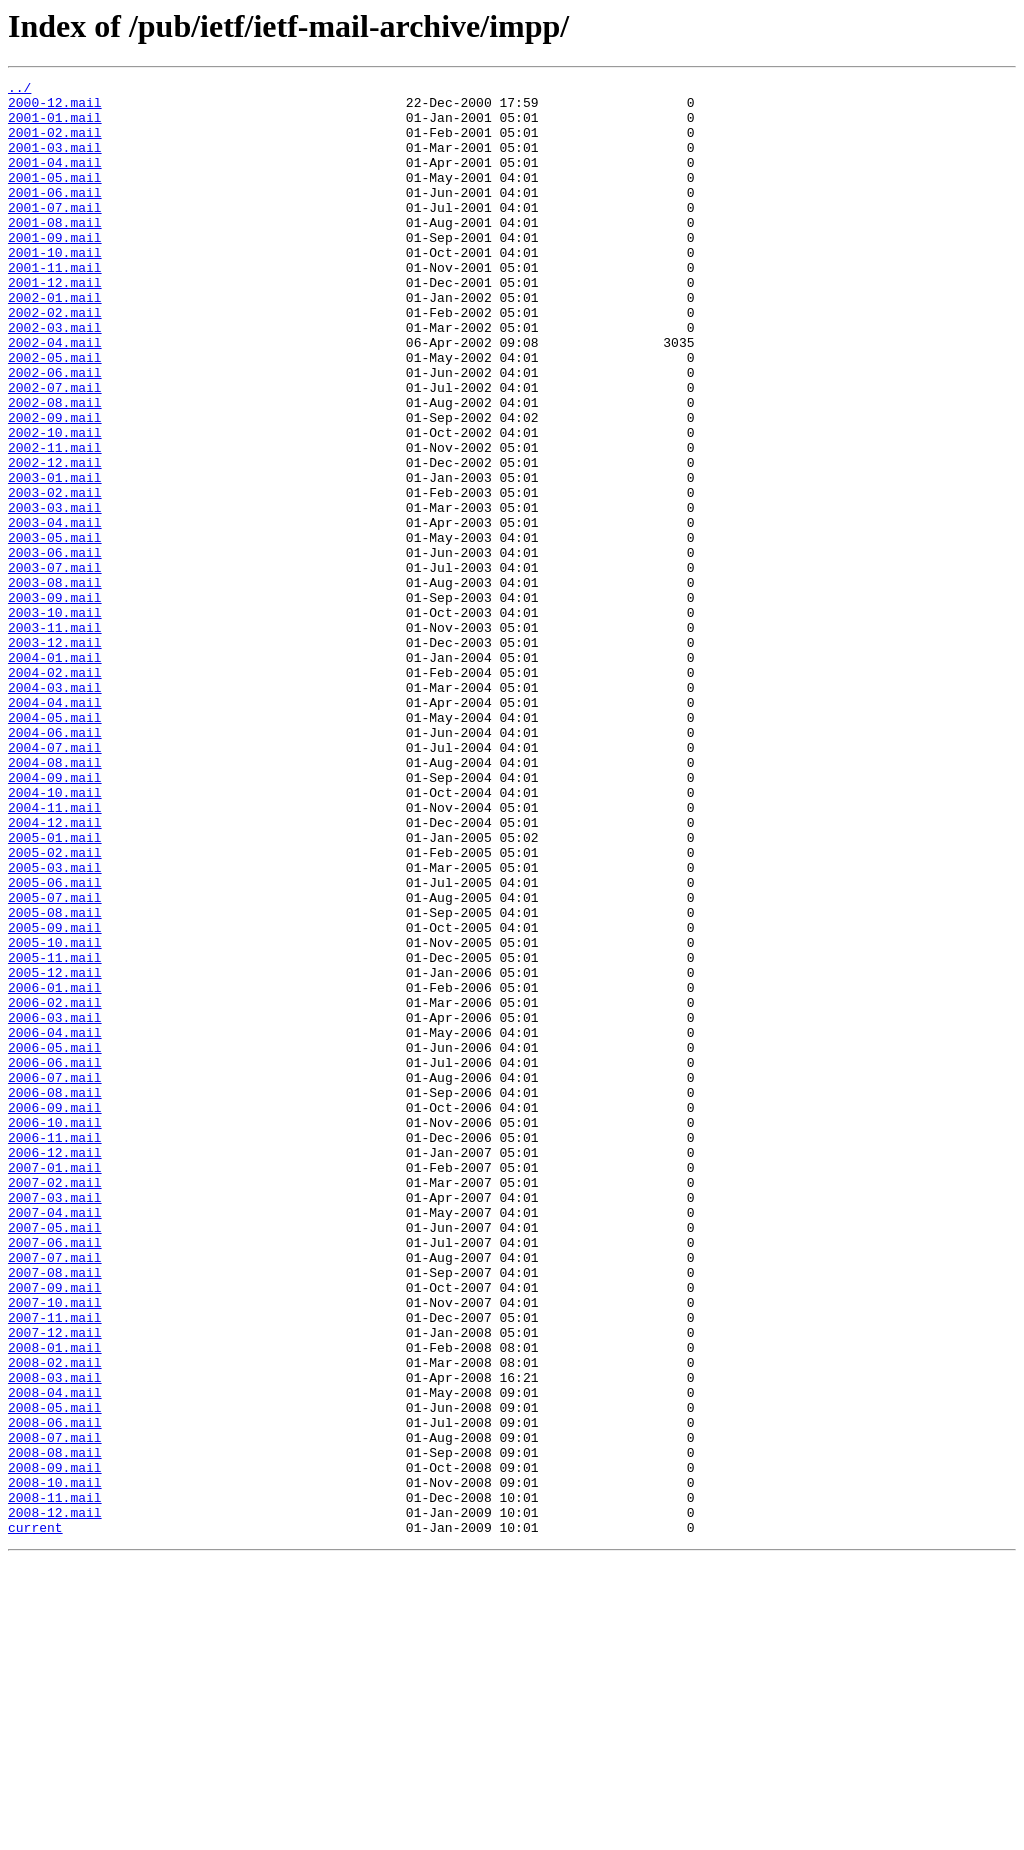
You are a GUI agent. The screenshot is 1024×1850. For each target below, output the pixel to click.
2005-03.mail (55, 1026)
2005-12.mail (55, 1152)
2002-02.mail (55, 360)
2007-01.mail (55, 1386)
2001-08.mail (55, 252)
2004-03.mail (55, 810)
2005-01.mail (55, 990)
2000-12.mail (55, 108)
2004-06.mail (55, 864)
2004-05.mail (55, 846)
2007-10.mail (55, 1548)
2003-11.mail (55, 738)
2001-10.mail (55, 288)
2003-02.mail (55, 576)
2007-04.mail (55, 1440)
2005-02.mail (55, 1008)
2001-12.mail (55, 324)
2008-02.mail (55, 1620)
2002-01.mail (55, 342)
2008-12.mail (55, 1800)
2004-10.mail (55, 936)
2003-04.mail (55, 612)
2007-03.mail (55, 1422)
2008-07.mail (55, 1710)
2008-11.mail (55, 1782)
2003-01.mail (55, 558)
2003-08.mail (55, 684)
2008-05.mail (55, 1674)
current (35, 1818)
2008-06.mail (55, 1692)
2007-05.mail (55, 1458)
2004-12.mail (55, 972)
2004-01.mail (55, 774)
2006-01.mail (55, 1170)
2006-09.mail (55, 1314)
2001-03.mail (55, 162)
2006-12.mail (55, 1368)
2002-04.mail (55, 396)
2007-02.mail (55, 1404)
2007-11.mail (55, 1566)
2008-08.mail (55, 1728)
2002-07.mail (55, 450)
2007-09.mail (55, 1530)
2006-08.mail (55, 1296)
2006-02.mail (55, 1188)
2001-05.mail (55, 198)
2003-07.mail (55, 666)
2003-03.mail (55, 594)
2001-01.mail (55, 126)
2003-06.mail (55, 648)
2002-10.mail (55, 504)
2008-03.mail (55, 1638)
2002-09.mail (55, 486)
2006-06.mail (55, 1260)
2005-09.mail (55, 1098)
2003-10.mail (55, 720)
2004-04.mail (55, 828)
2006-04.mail (55, 1224)
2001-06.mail (55, 216)
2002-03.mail (55, 378)
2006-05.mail (55, 1242)
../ (19, 90)
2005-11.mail (55, 1134)
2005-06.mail (55, 1044)
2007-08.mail (55, 1512)
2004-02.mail (55, 792)
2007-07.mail (55, 1494)
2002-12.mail (55, 540)
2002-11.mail (55, 522)
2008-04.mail (55, 1656)
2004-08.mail (55, 900)
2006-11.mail (55, 1350)
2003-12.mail (55, 756)
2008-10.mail (55, 1764)
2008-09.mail (55, 1746)
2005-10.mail (55, 1116)
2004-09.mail (55, 918)
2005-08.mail (55, 1080)
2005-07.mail (55, 1062)
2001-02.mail (55, 144)
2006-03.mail (55, 1206)
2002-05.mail (55, 414)
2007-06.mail (55, 1476)
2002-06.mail (55, 432)
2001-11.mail (55, 306)
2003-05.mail (55, 630)
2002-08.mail (55, 468)
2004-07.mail (55, 882)
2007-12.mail (55, 1584)
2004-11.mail (55, 954)
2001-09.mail (55, 270)
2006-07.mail (55, 1278)
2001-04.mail (55, 180)
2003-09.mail (55, 702)
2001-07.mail (55, 234)
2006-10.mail (55, 1332)
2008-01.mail (55, 1602)
